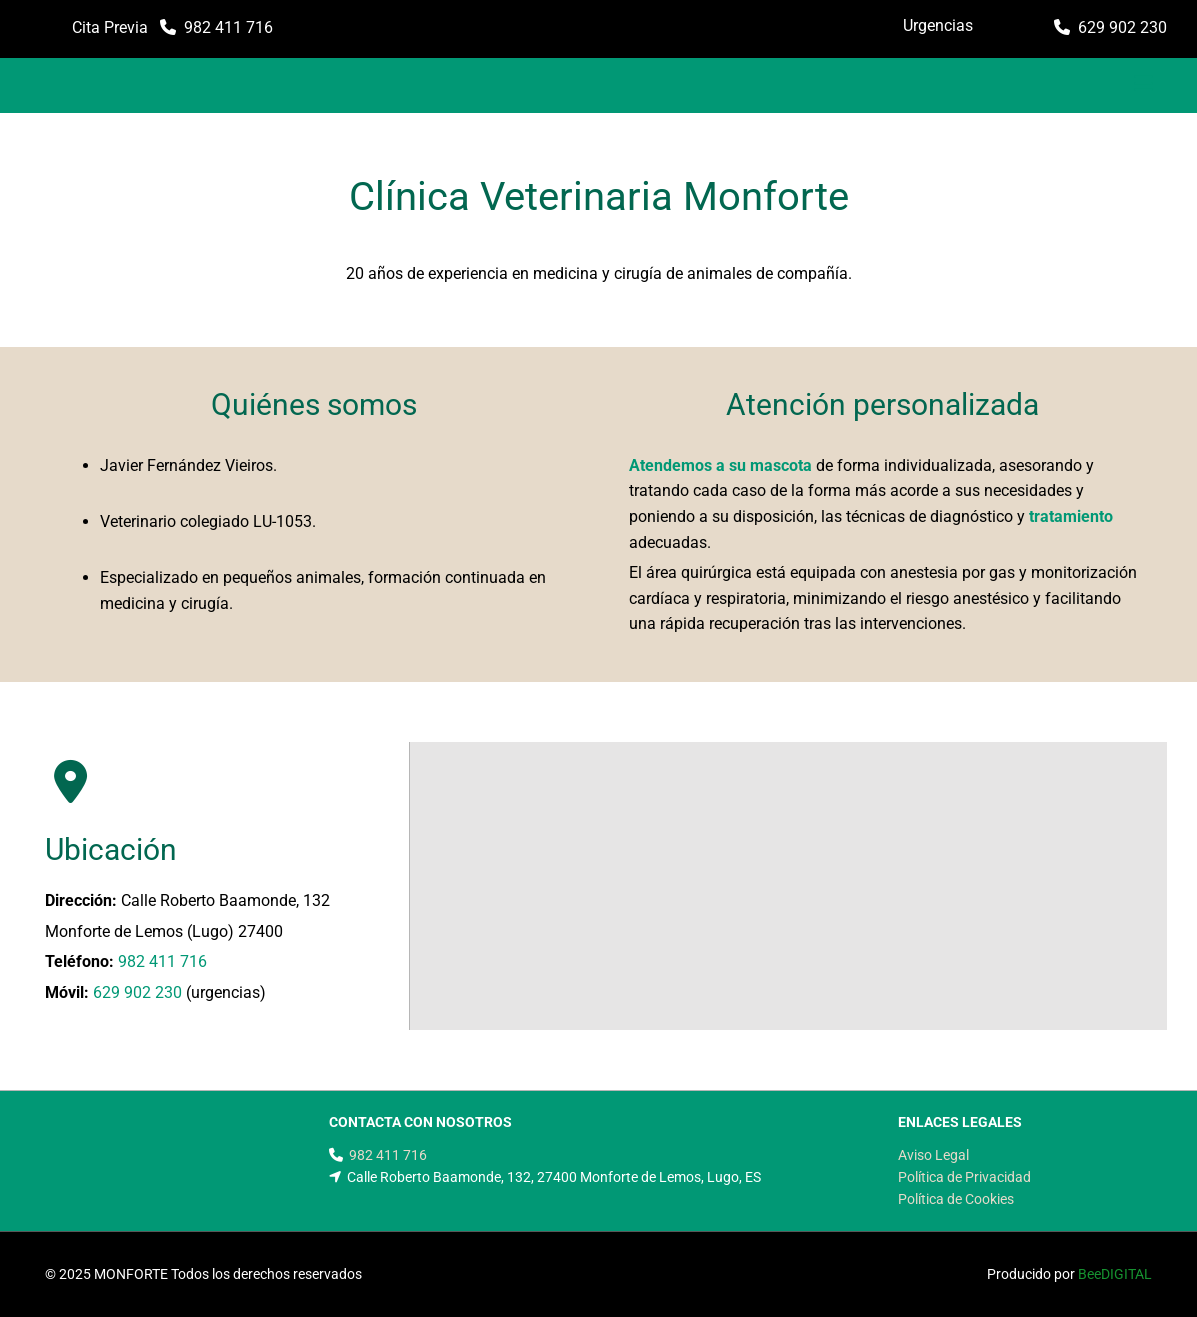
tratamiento (1071, 516)
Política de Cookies (956, 1199)
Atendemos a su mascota (720, 465)
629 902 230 (1122, 27)
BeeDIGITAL (1115, 1274)
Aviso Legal (933, 1155)
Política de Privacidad (964, 1177)
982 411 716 (228, 27)
